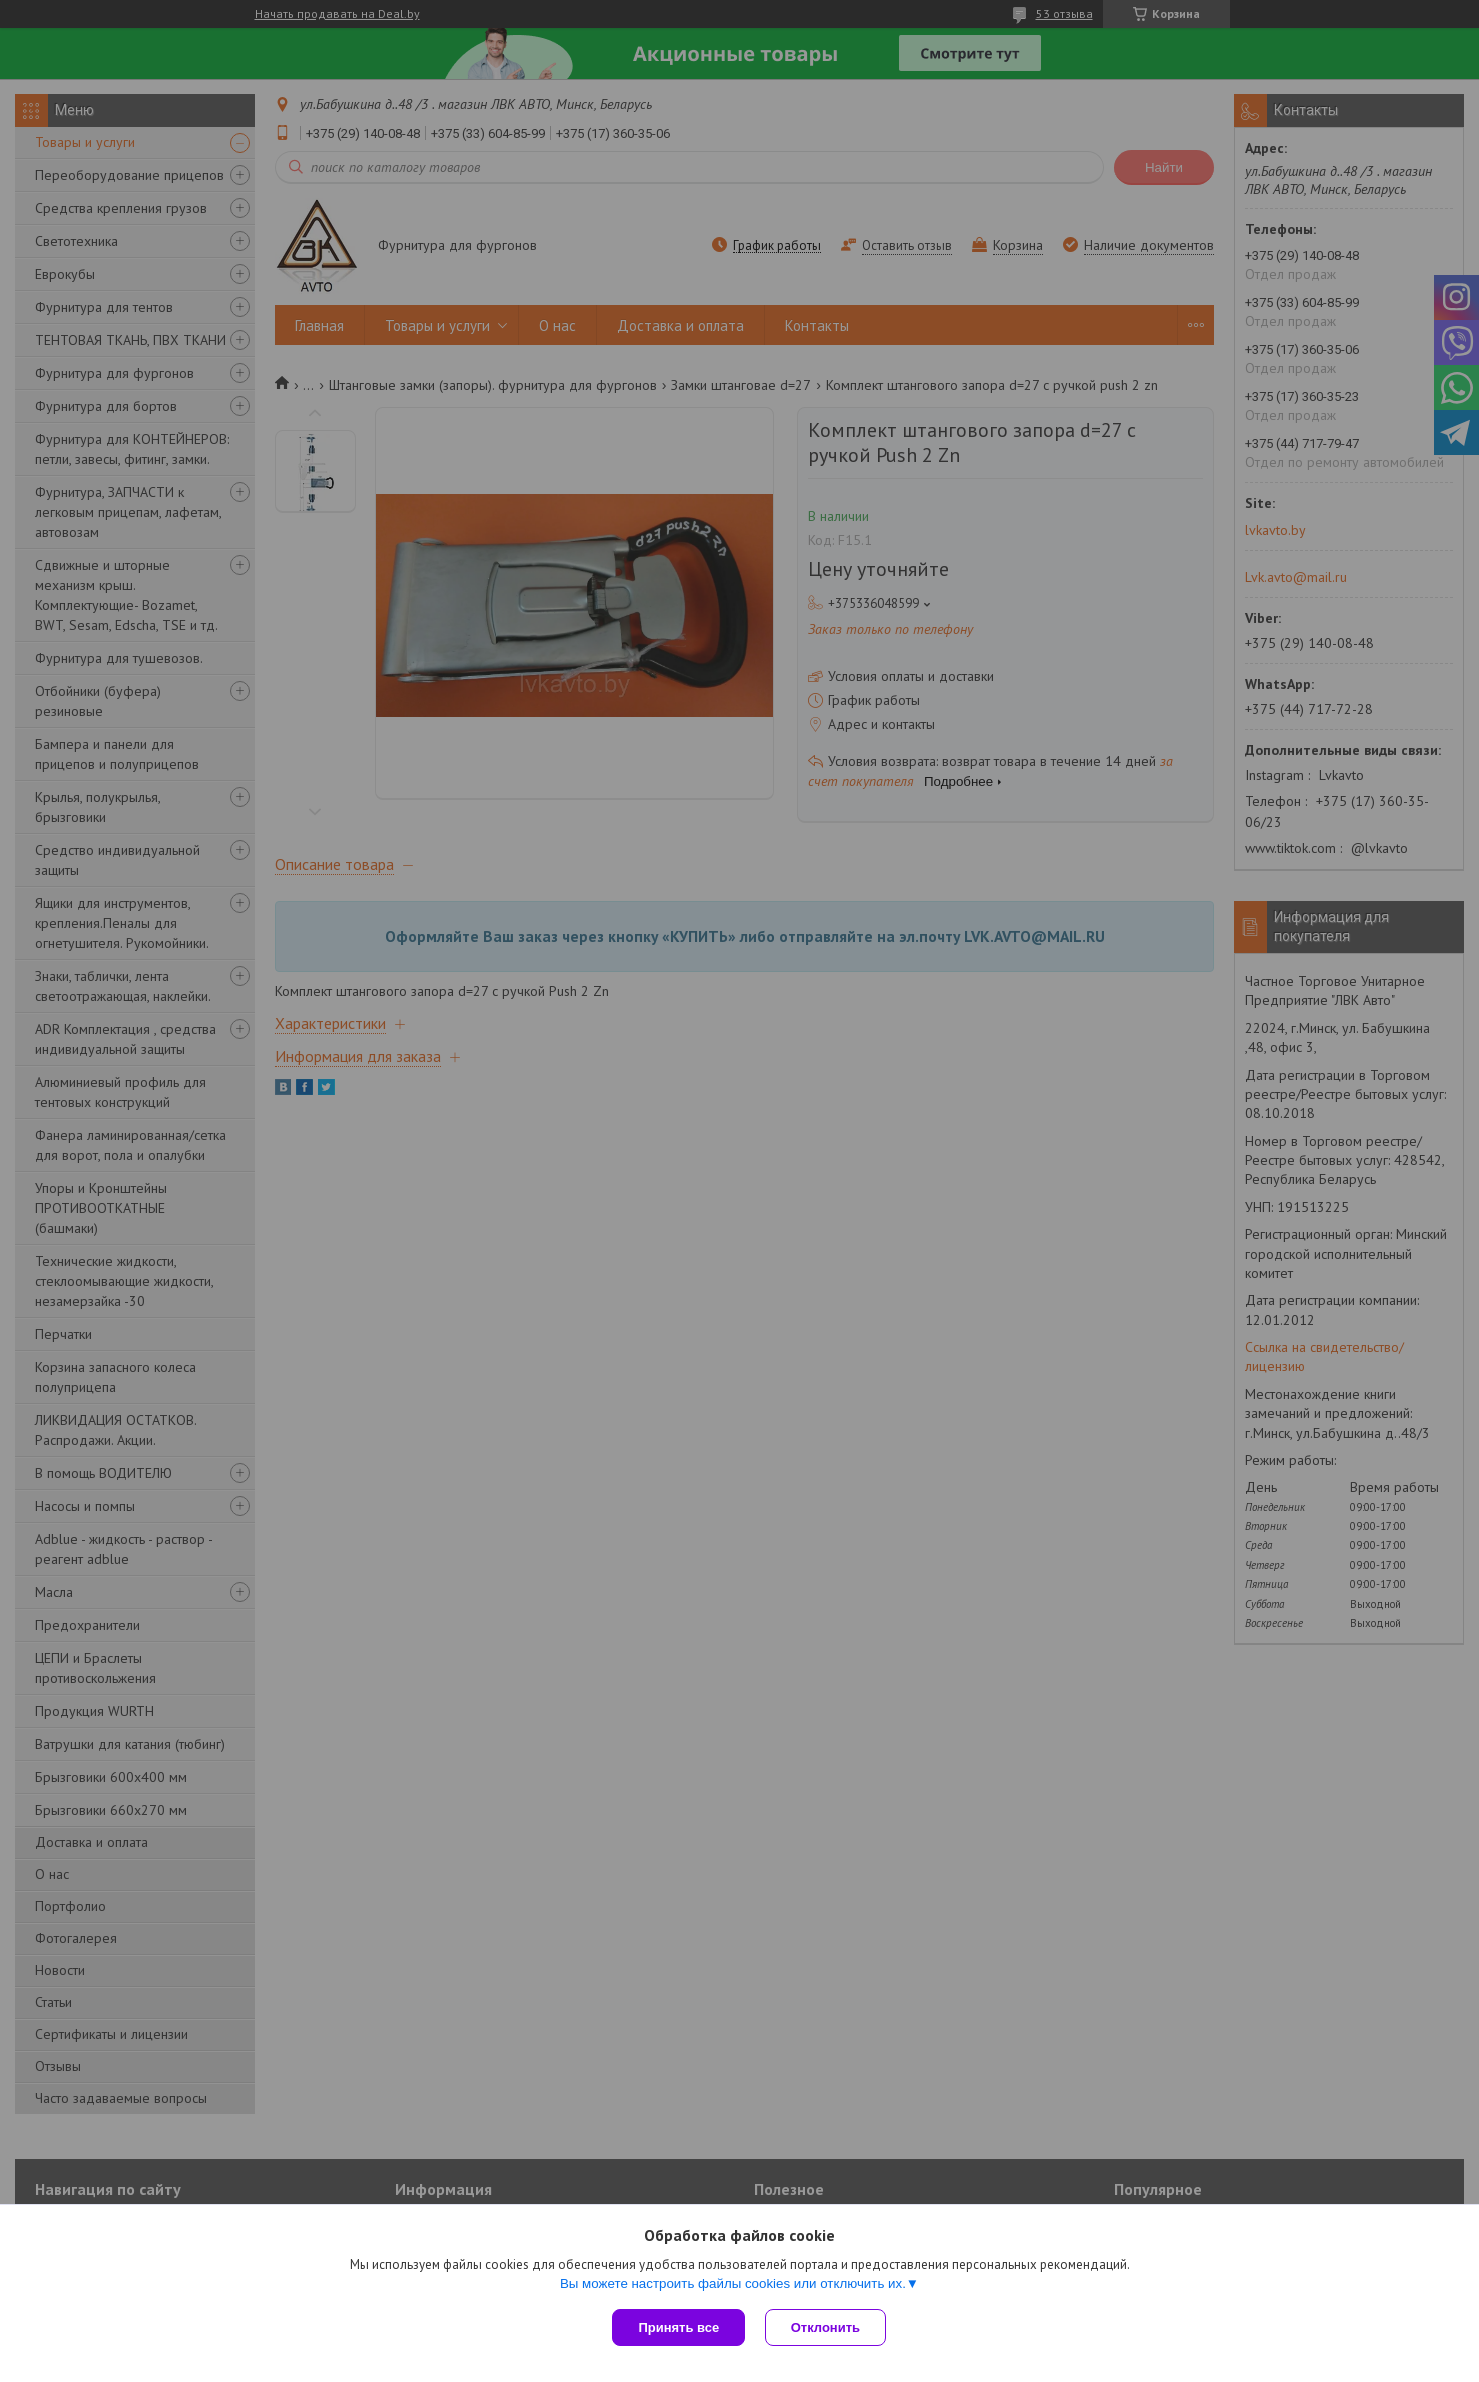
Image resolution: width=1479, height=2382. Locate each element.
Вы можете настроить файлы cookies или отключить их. (733, 2283)
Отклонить (825, 2327)
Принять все (678, 2327)
